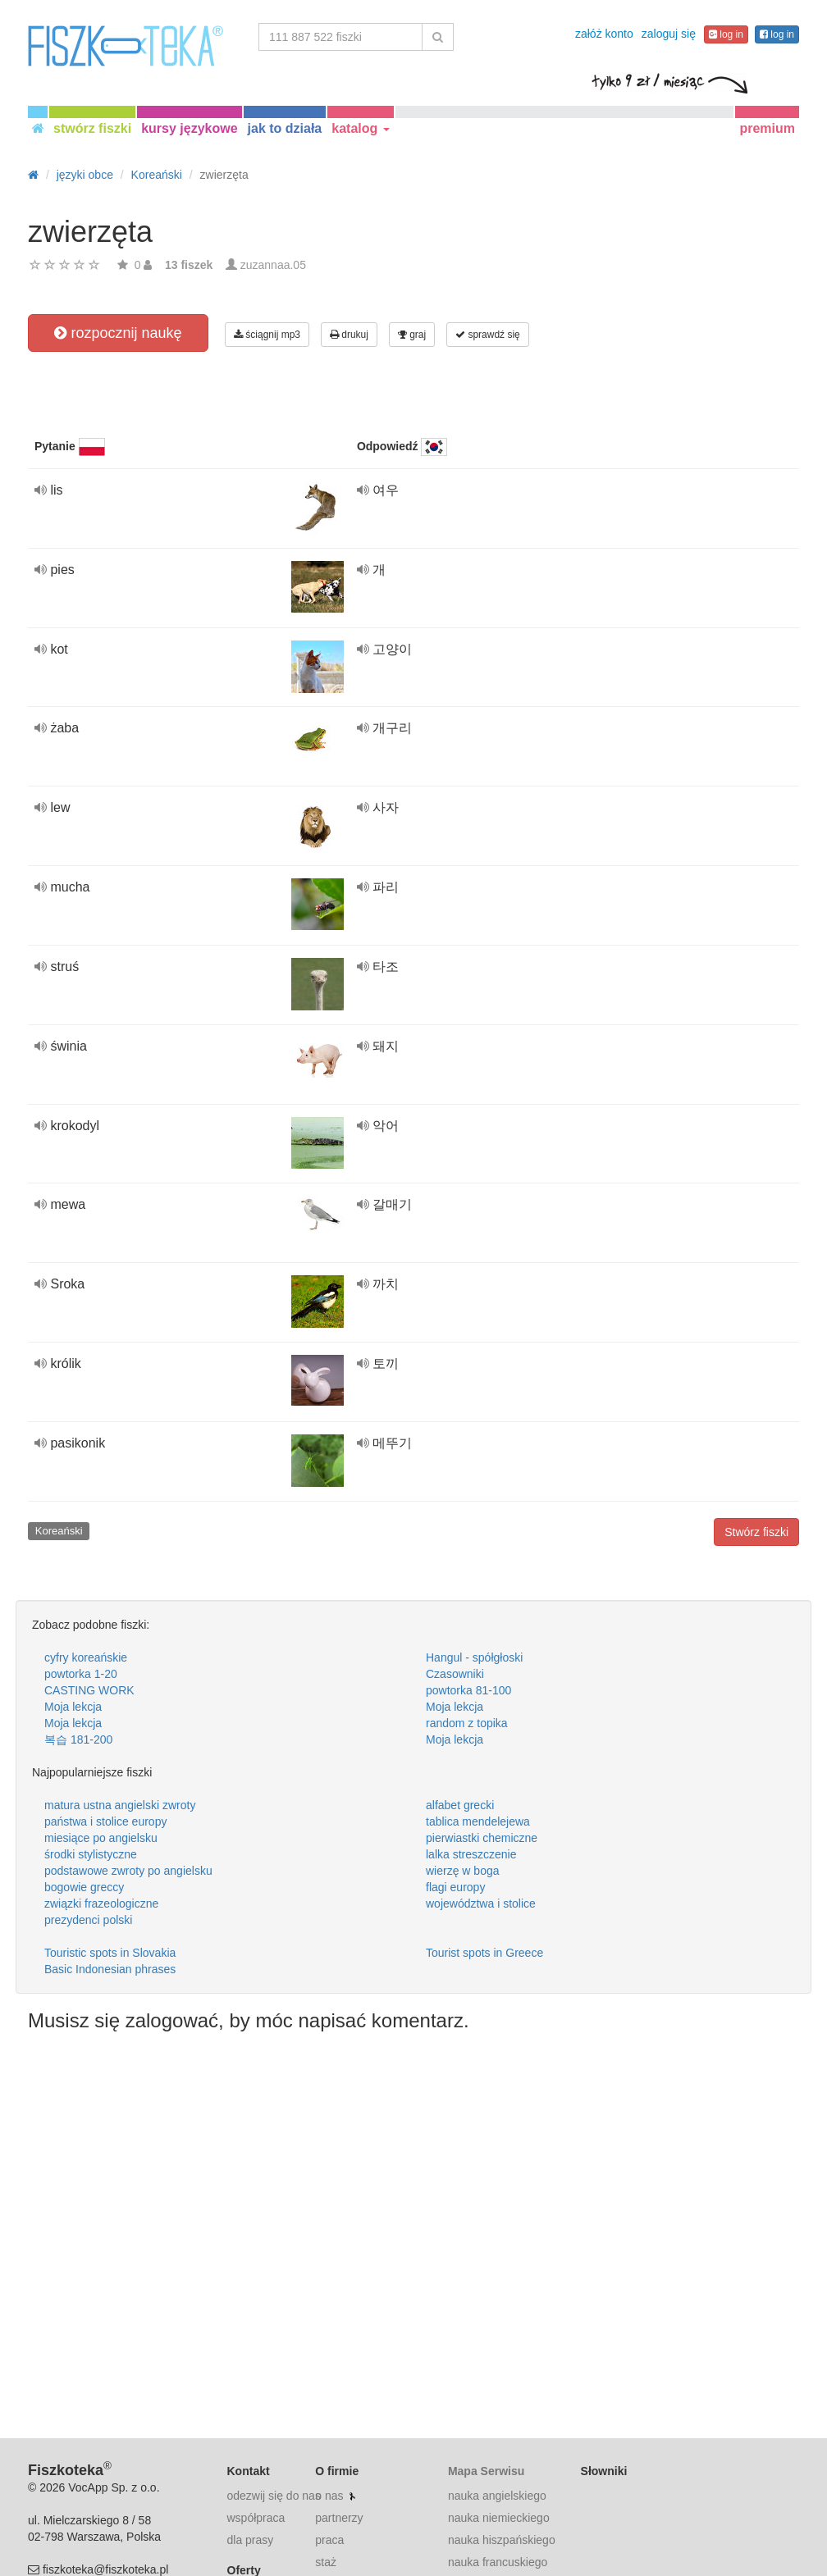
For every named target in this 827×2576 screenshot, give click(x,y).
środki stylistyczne (90, 1854)
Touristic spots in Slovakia (110, 1952)
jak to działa (285, 128)
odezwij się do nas (274, 2495)
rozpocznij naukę (117, 333)
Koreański (59, 1531)
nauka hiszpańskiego (501, 2539)
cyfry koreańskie (85, 1657)
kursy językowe (189, 128)
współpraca (256, 2517)
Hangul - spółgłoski (474, 1657)
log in (726, 34)
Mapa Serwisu (486, 2471)
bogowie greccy (84, 1887)
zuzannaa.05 (273, 264)
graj (412, 334)
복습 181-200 (78, 1739)
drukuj (349, 334)
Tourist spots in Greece (484, 1952)
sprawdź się (487, 334)
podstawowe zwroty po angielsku (128, 1870)
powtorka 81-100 (468, 1690)
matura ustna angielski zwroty (119, 1805)
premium (767, 128)
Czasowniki (455, 1673)
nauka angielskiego (497, 2495)
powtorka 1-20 (80, 1673)
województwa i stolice (481, 1903)
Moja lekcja (73, 1706)
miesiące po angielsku (101, 1837)
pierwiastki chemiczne (481, 1837)
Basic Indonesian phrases (110, 1969)
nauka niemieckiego (499, 2517)
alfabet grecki (460, 1805)
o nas (329, 2495)
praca (329, 2539)
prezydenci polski (88, 1919)
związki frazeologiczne (101, 1903)
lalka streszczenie (471, 1854)
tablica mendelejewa (478, 1821)
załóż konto (604, 33)
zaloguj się (669, 33)
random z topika (467, 1723)
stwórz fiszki (92, 128)
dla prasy (250, 2539)
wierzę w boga (463, 1870)
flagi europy (455, 1887)
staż (325, 2562)
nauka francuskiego (497, 2562)
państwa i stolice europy (105, 1821)
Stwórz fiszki (756, 1532)
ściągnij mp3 (267, 334)
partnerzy (339, 2517)
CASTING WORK (89, 1690)
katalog (360, 128)
